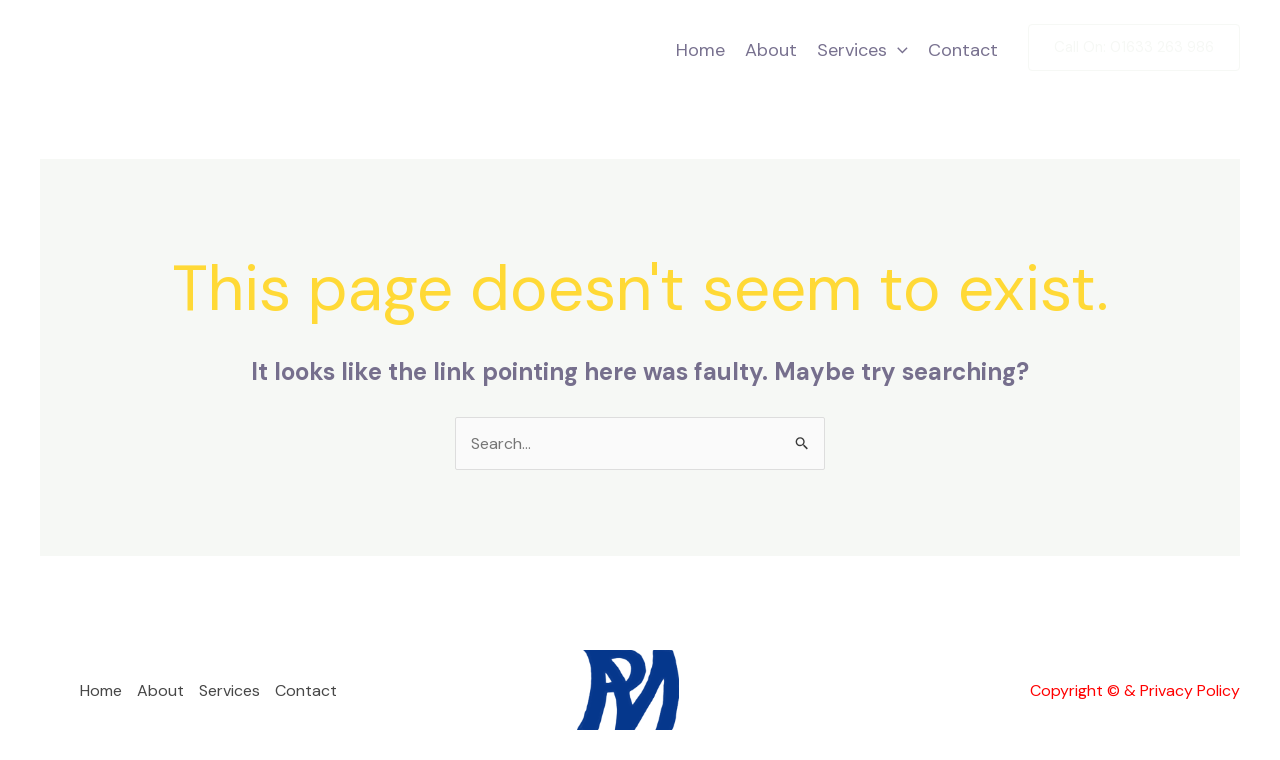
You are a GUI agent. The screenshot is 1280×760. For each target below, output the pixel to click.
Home (700, 50)
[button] (897, 50)
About (771, 50)
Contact (963, 50)
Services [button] (862, 50)
